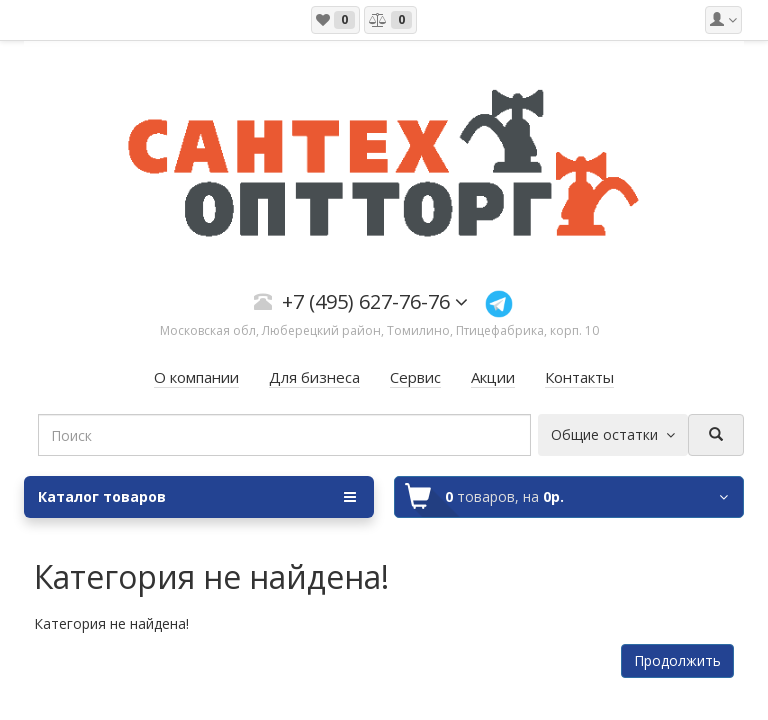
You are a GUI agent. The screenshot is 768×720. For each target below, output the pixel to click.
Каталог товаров (197, 497)
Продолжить (677, 660)
